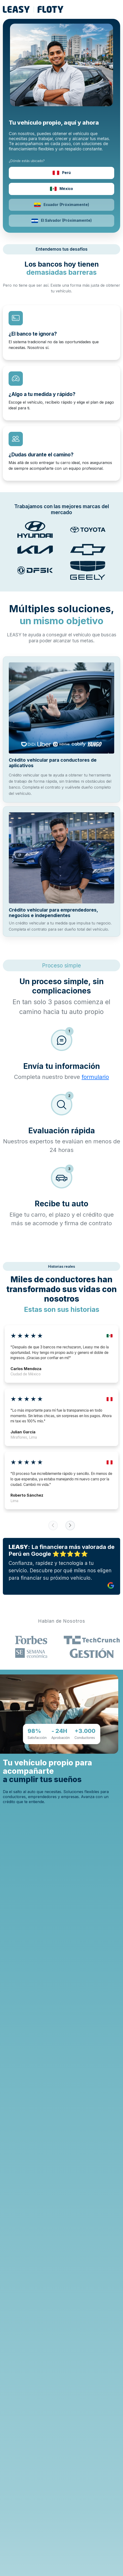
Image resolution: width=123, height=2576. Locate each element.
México (61, 188)
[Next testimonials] (70, 1525)
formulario (95, 1076)
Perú (62, 172)
